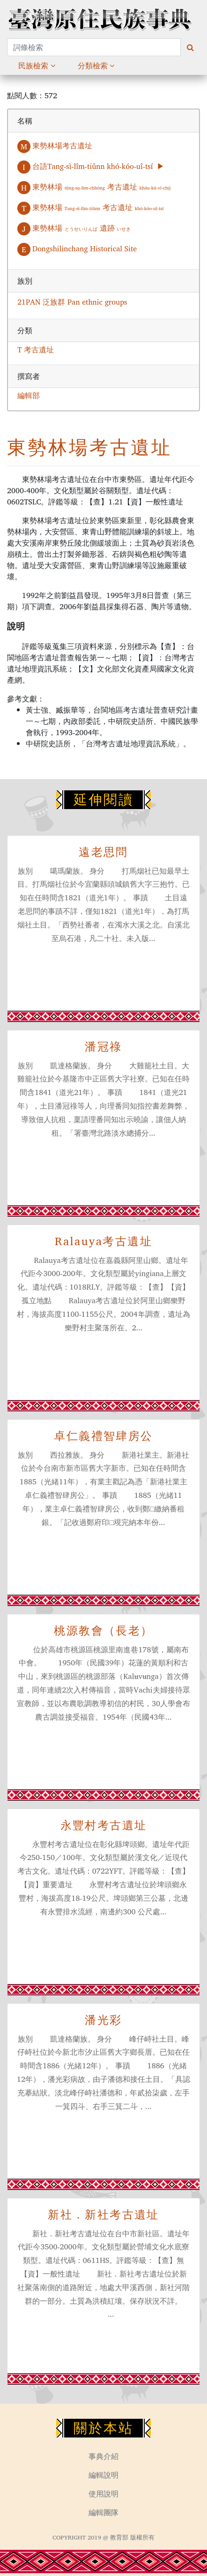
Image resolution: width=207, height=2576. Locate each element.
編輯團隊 (103, 2512)
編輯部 (28, 395)
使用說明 (103, 2494)
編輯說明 (103, 2475)
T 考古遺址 (35, 349)
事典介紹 (103, 2456)
